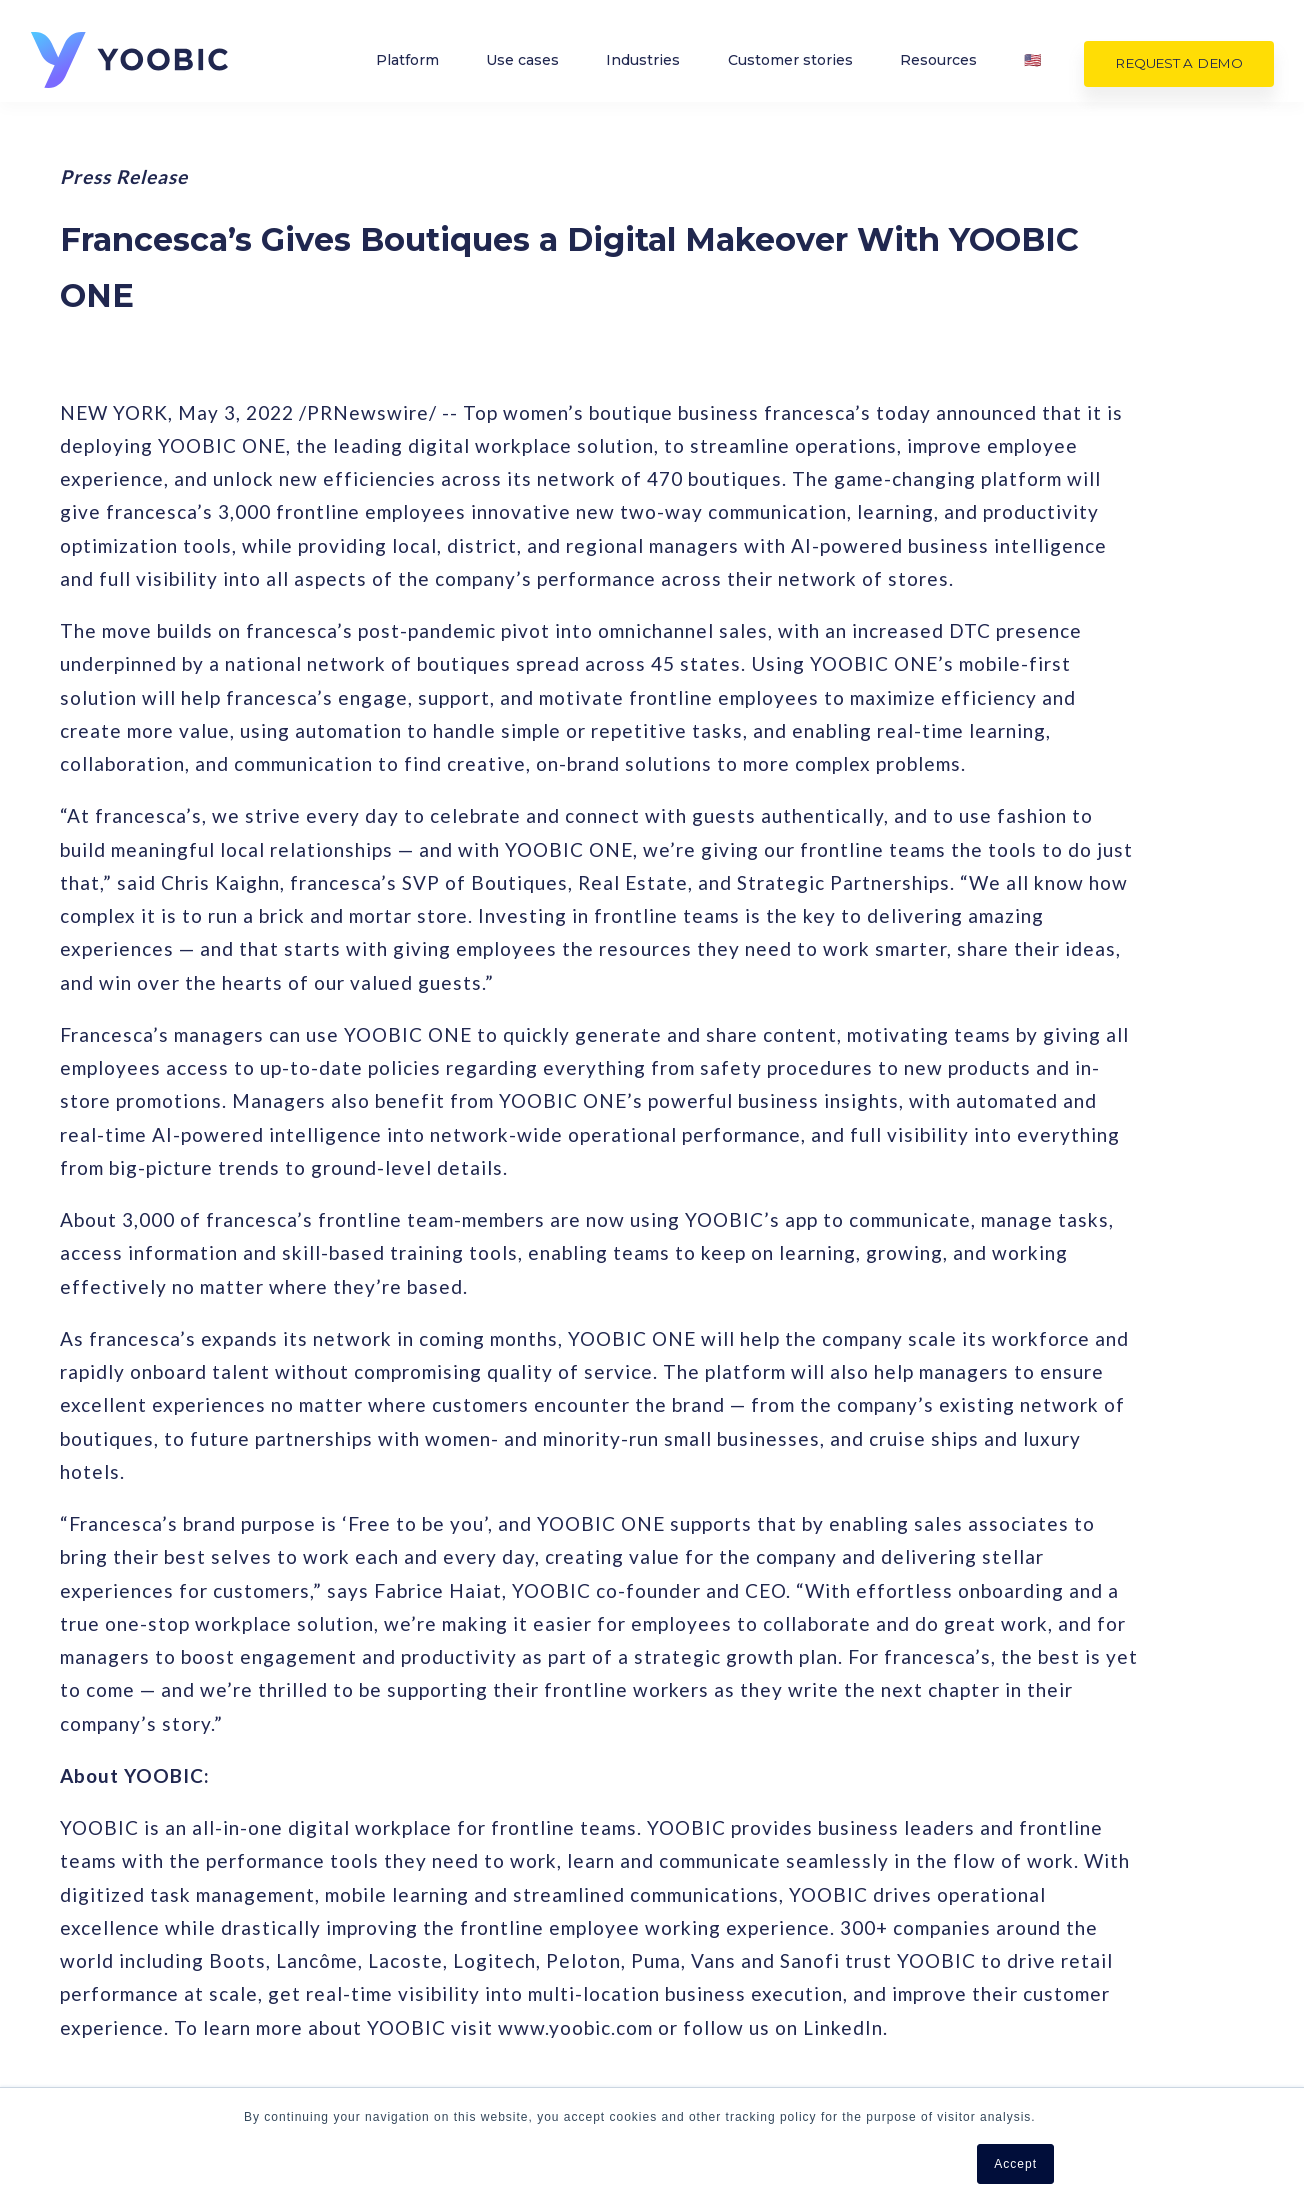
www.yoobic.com (575, 2027)
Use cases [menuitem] (522, 67)
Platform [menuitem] (407, 67)
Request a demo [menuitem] (1179, 70)
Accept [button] (1015, 2164)
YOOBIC (99, 1827)
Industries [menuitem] (643, 67)
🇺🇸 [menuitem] (1032, 67)
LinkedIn (843, 2027)
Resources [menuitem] (938, 67)
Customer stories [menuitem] (790, 67)
